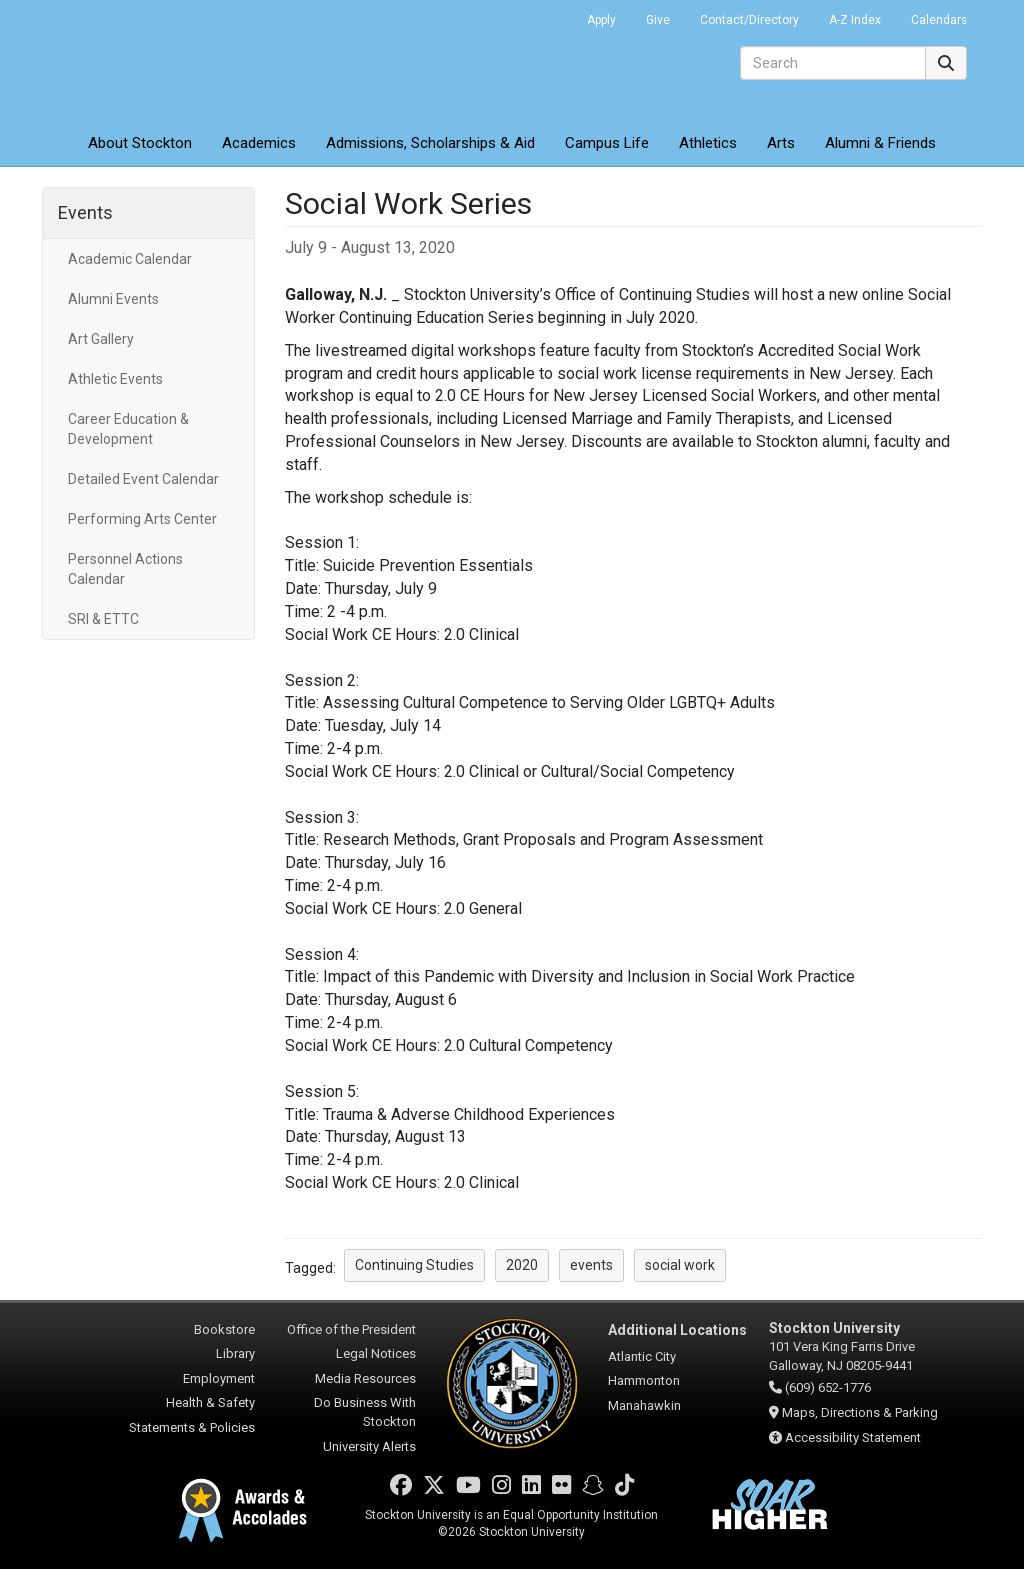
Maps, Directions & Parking (860, 1412)
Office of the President (351, 1329)
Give (658, 20)
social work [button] (680, 1265)
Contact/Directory (749, 20)
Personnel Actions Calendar (125, 569)
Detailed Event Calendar (143, 479)
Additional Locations (677, 1330)
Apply (601, 20)
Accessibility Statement (853, 1437)
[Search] (833, 63)
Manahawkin (644, 1405)
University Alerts (369, 1446)
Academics (259, 143)
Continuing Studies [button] (414, 1265)
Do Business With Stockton (365, 1412)
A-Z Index (855, 20)
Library (235, 1353)
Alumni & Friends (880, 143)
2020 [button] (522, 1265)
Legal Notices (376, 1353)
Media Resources (365, 1378)
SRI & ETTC (103, 619)
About (140, 143)
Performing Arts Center (142, 519)
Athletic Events (115, 379)
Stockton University (187, 60)
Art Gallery (101, 339)
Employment (219, 1378)
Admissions (430, 143)
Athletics (708, 143)
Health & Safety (210, 1402)
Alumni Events (113, 299)
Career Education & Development (128, 429)
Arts (781, 143)
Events (85, 212)
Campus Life (607, 143)
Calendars (939, 20)
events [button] (591, 1265)
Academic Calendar (130, 259)
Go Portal (546, 15)
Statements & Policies (192, 1427)
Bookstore (224, 1329)
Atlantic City (642, 1356)
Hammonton (644, 1380)
